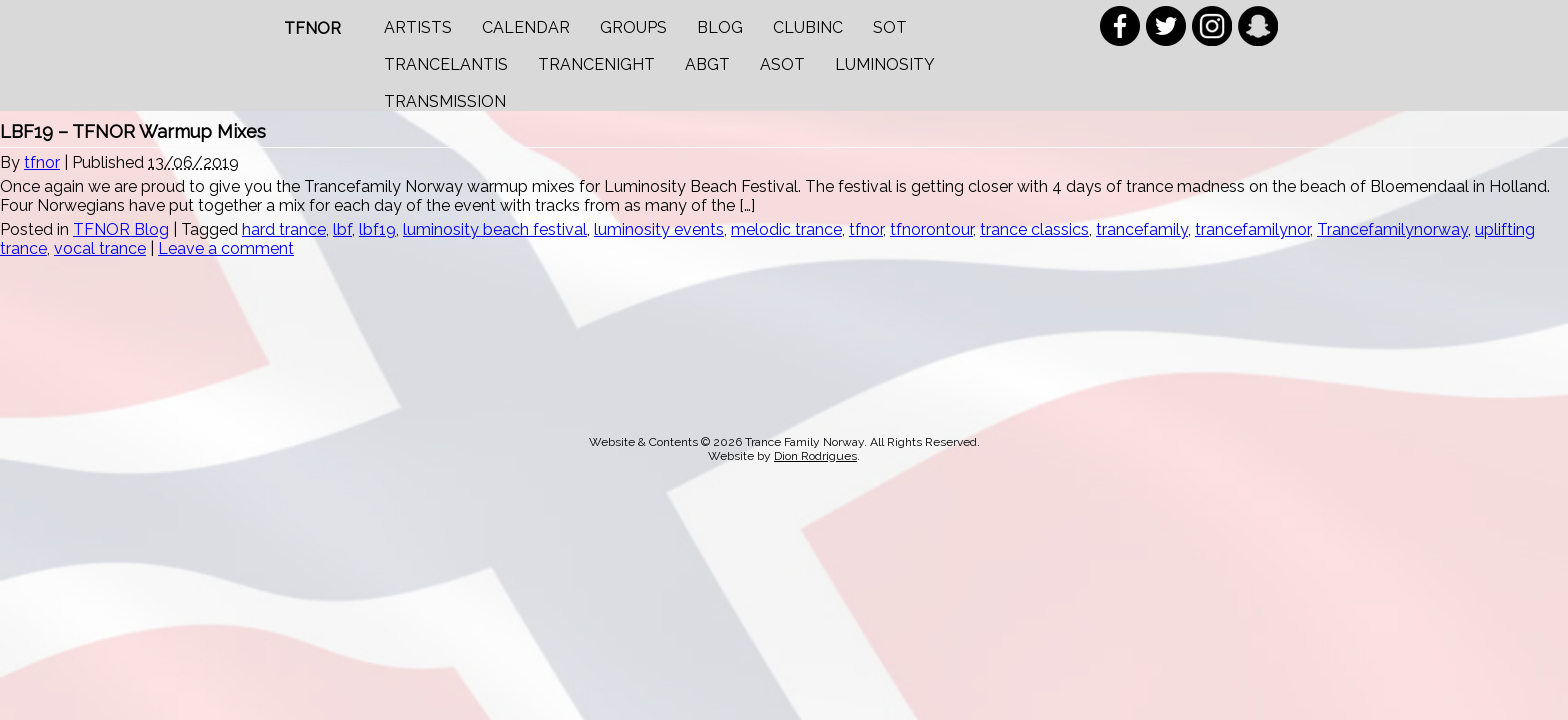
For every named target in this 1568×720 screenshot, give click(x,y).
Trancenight (596, 64)
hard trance (284, 229)
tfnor (42, 162)
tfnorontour (931, 229)
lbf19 (377, 229)
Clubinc (808, 27)
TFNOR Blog (121, 229)
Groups (633, 27)
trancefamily (1142, 229)
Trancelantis (446, 64)
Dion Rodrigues (815, 456)
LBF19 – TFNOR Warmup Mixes (133, 131)
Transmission (445, 101)
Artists (418, 27)
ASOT (782, 64)
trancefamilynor (1252, 229)
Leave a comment (226, 248)
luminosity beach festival (495, 229)
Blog (720, 27)
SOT (890, 27)
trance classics (1034, 229)
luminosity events (659, 229)
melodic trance (786, 229)
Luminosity (885, 64)
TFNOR (312, 28)
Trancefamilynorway (1392, 229)
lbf (342, 229)
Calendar (526, 27)
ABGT (707, 64)
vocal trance (100, 248)
